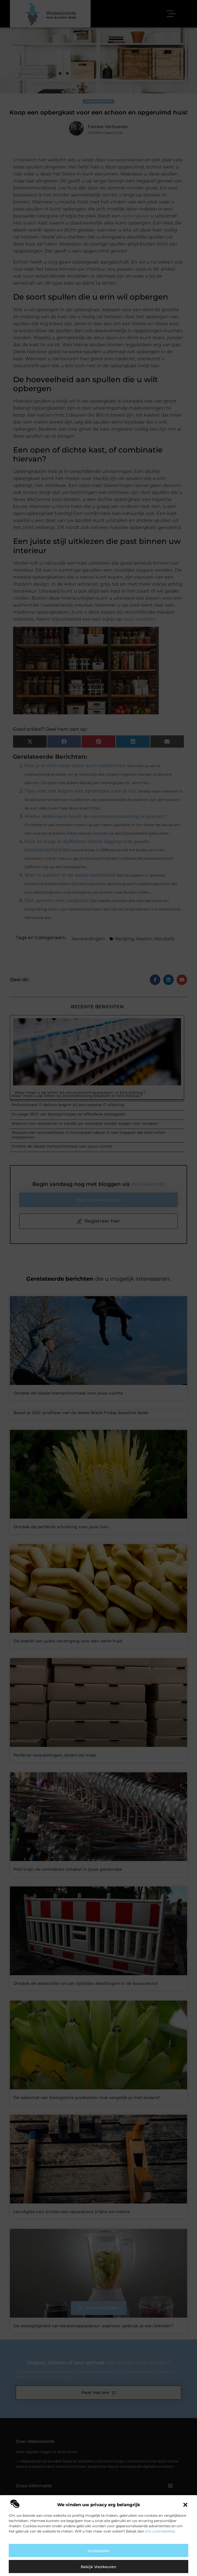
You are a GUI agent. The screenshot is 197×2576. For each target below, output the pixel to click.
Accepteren (98, 2550)
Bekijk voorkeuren (98, 2566)
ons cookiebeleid (160, 2531)
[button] (185, 2505)
